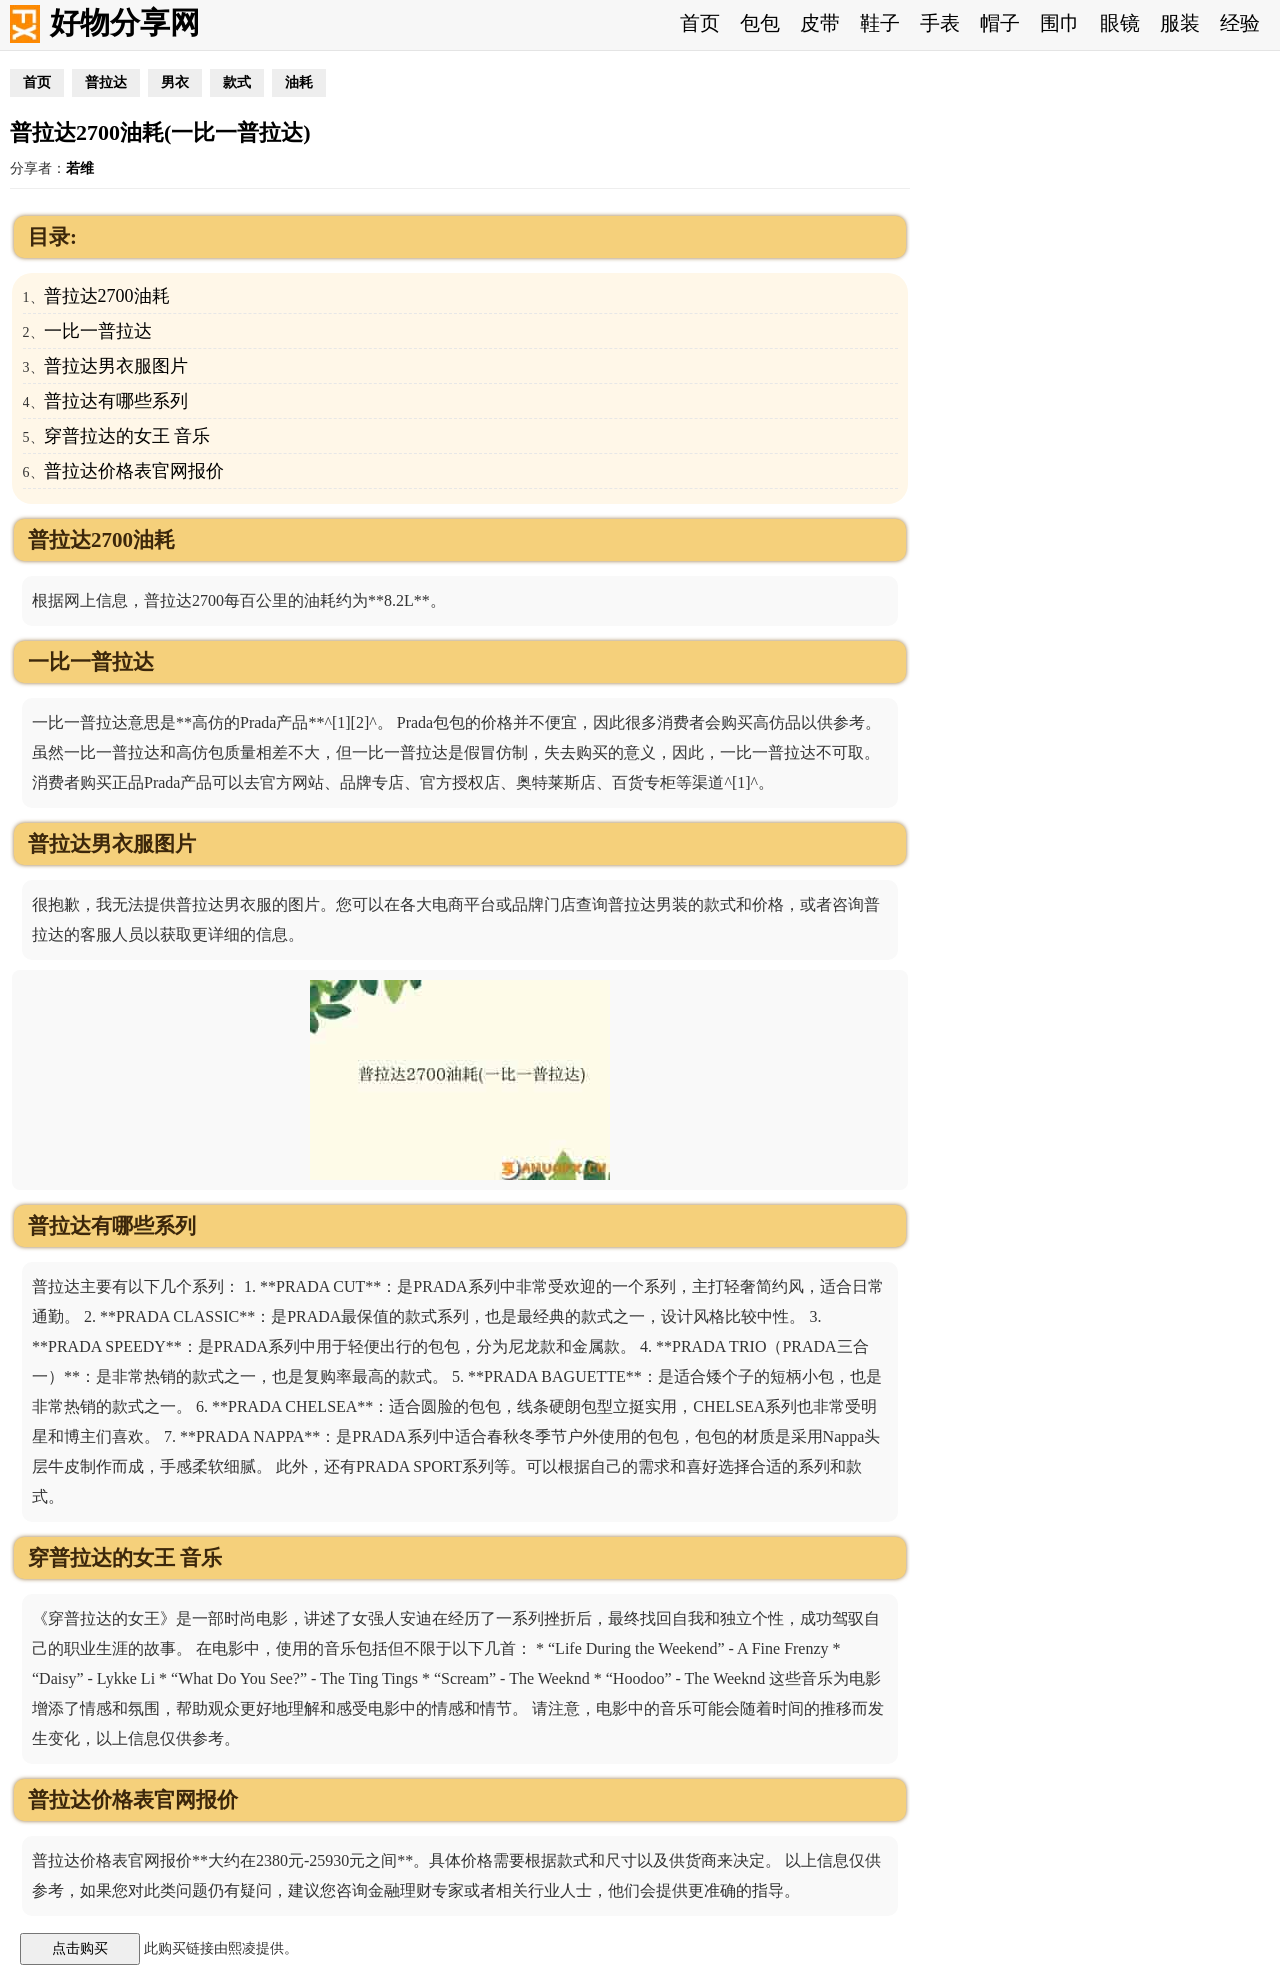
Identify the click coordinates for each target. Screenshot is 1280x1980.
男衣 (175, 82)
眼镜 (1120, 23)
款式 (237, 82)
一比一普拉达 (98, 331)
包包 (760, 23)
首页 (700, 23)
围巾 (1060, 23)
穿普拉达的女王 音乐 (127, 436)
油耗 (299, 82)
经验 (1240, 23)
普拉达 (106, 82)
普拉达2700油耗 (107, 296)
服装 (1180, 23)
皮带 (820, 23)
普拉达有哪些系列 (116, 401)
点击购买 (80, 1948)
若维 (80, 168)
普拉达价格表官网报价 (134, 471)
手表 (940, 23)
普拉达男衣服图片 (116, 366)
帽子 (1000, 23)
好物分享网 (125, 22)
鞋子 (880, 23)
